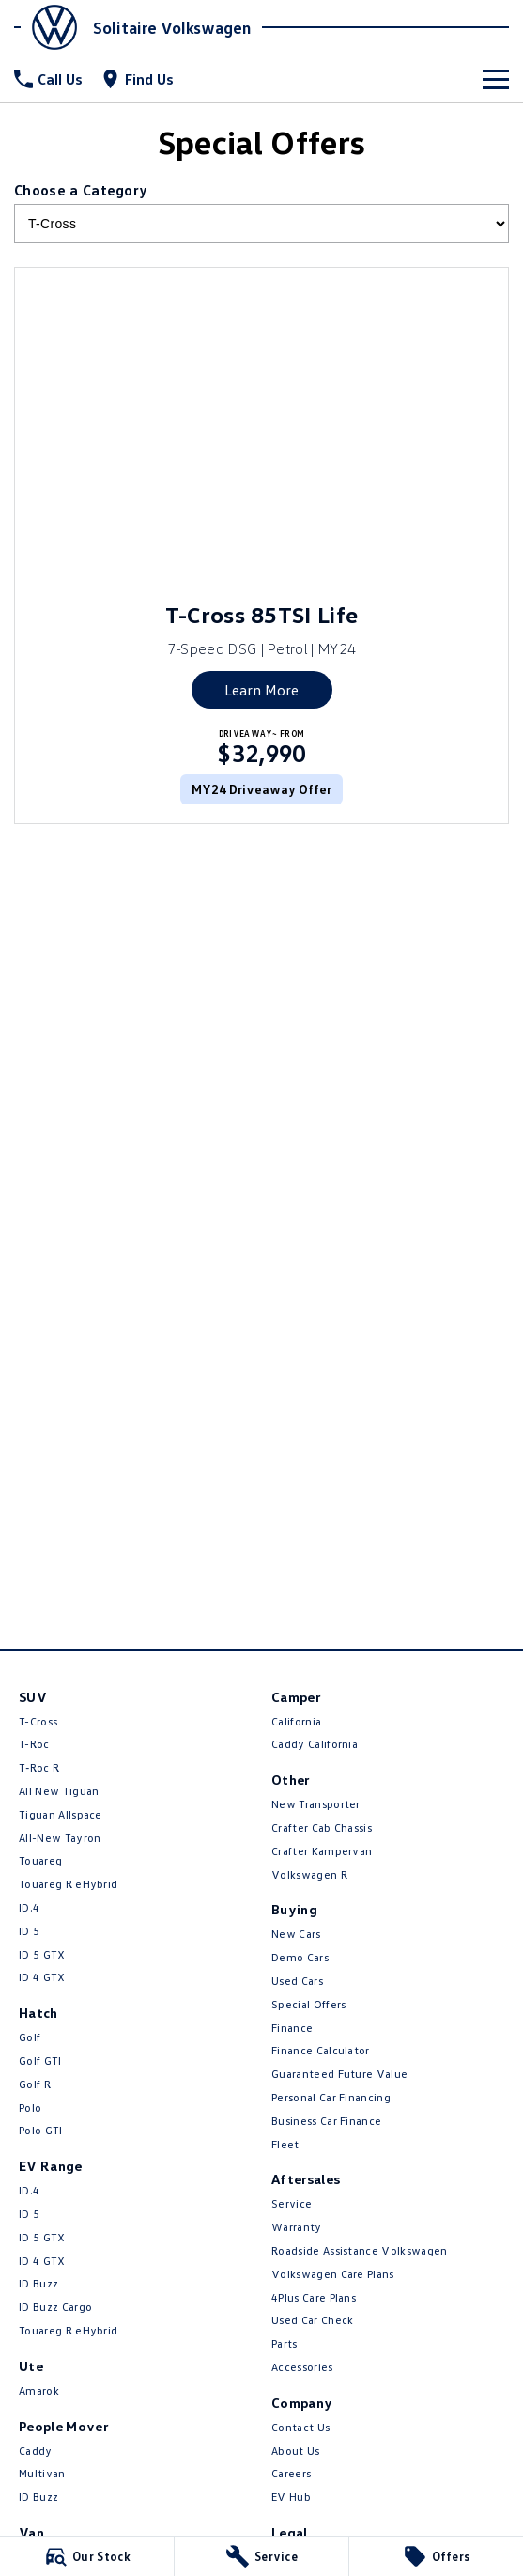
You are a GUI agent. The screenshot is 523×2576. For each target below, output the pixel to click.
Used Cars (297, 1981)
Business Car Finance (326, 2121)
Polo (30, 2107)
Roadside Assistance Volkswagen (359, 2250)
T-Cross (38, 1721)
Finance (292, 2028)
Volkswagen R (309, 1874)
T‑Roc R (39, 1767)
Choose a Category (261, 211)
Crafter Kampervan (321, 1851)
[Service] (261, 2556)
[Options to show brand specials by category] (261, 223)
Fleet (285, 2144)
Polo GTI (41, 2130)
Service (291, 2203)
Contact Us (300, 2427)
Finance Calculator (320, 2050)
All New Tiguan (59, 1791)
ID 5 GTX (42, 1954)
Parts (284, 2343)
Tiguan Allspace (60, 1814)
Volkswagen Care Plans (332, 2274)
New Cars (296, 1934)
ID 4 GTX (42, 1977)
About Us (295, 2450)
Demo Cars (300, 1957)
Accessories (302, 2367)
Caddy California (314, 1744)
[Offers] (436, 2556)
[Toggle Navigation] (496, 78)
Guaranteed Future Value (339, 2074)
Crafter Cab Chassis (321, 1827)
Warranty (296, 2227)
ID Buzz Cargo (55, 2307)
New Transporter (316, 1804)
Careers (291, 2473)
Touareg (40, 1860)
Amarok (39, 2390)
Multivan (42, 2473)
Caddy (36, 2450)
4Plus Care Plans (313, 2297)
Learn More (261, 689)
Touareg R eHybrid (68, 1884)
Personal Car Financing (331, 2097)
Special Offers (308, 2004)
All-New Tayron (59, 1838)
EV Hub (291, 2497)
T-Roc (34, 1744)
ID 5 (29, 1931)
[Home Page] (51, 27)
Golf (29, 2037)
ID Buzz (38, 2283)
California (296, 1721)
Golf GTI (40, 2060)
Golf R (35, 2084)
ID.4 (29, 1907)
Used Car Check (312, 2320)
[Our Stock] (87, 2556)
